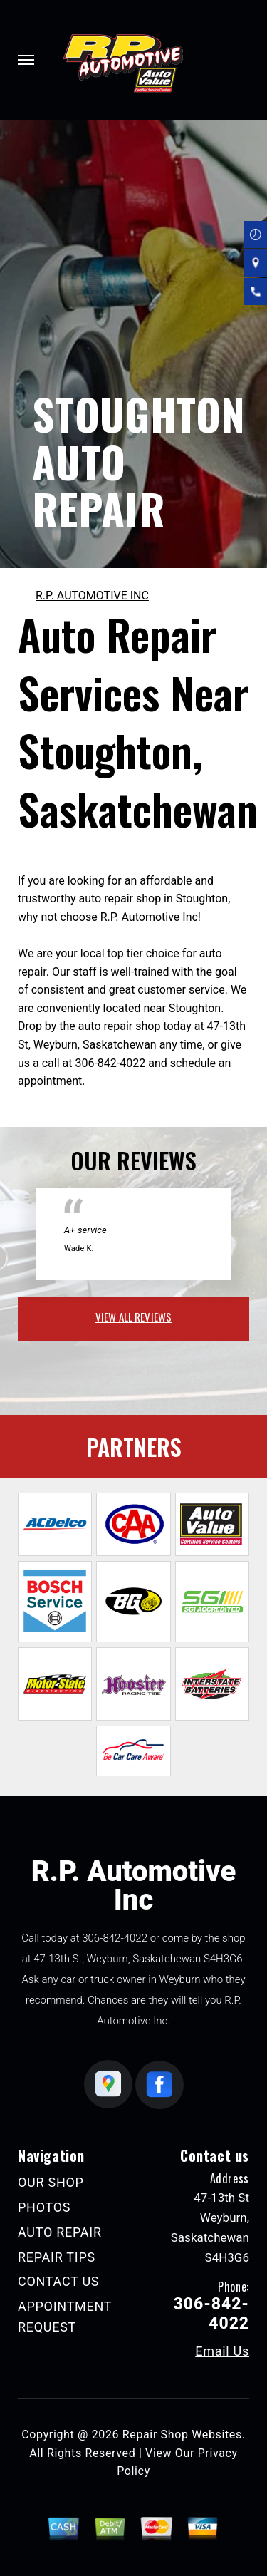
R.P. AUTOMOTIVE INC (92, 595)
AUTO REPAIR (60, 2232)
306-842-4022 (110, 1063)
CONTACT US (58, 2281)
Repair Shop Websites (182, 2434)
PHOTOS (44, 2207)
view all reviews (133, 1316)
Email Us (222, 2351)
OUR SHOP (51, 2182)
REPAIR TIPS (56, 2257)
